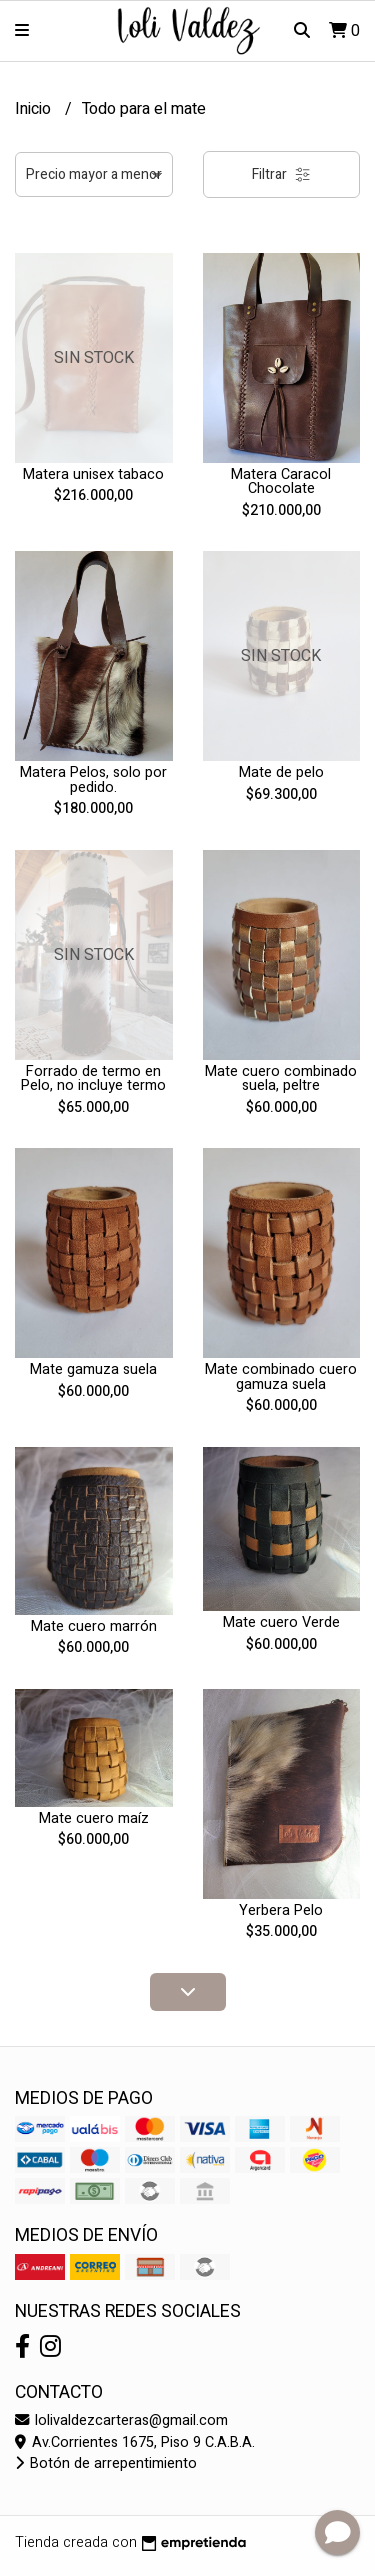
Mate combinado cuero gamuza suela (281, 1376)
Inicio (35, 109)
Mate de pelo (281, 772)
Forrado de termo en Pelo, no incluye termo (93, 1078)
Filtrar (281, 174)
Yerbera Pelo (281, 1910)
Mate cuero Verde (281, 1622)
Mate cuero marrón (94, 1626)
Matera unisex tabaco (93, 474)
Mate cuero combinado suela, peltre (281, 1078)
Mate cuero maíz (94, 1818)
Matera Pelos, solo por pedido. (93, 779)
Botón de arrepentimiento (106, 2463)
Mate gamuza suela (93, 1369)
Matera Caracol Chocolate (281, 481)
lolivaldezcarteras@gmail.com (121, 2420)
